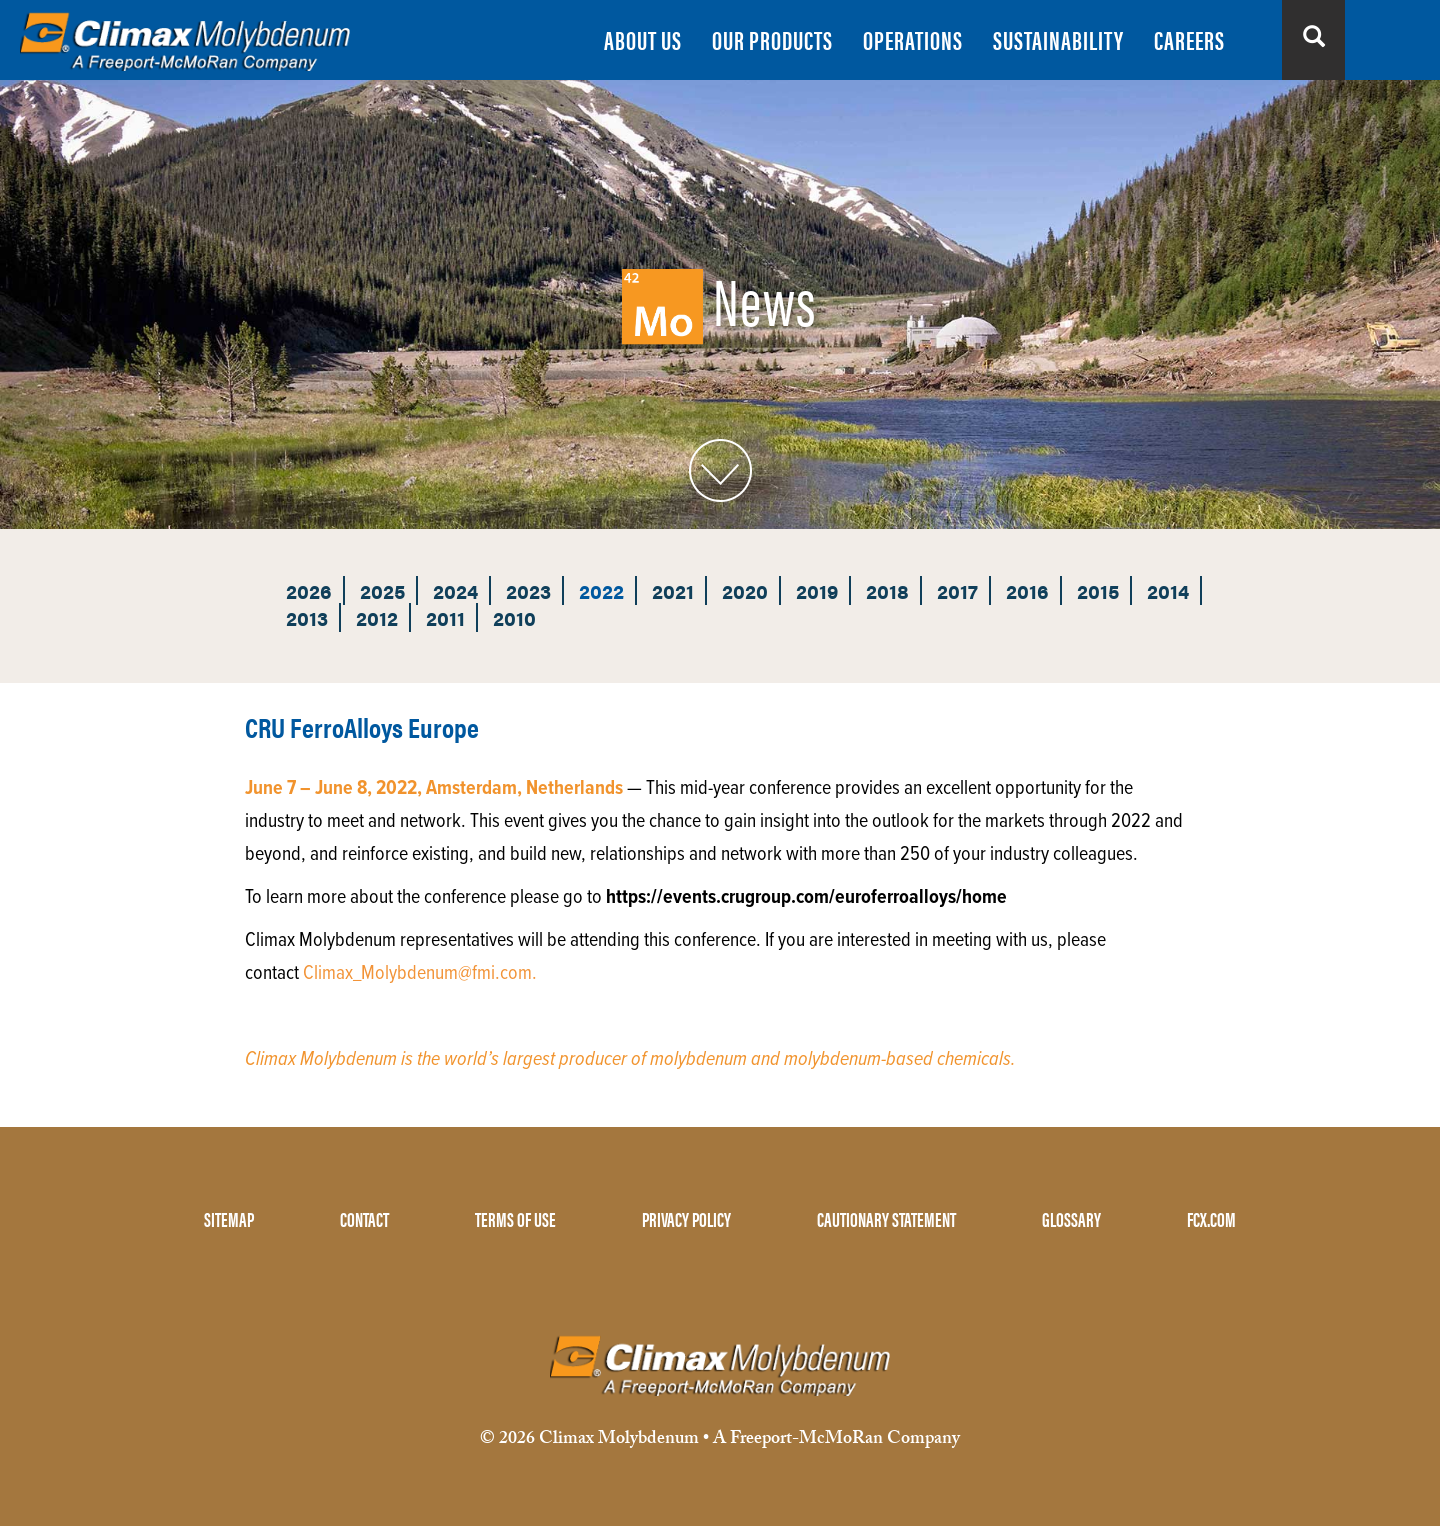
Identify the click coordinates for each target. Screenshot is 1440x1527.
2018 (887, 590)
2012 (377, 617)
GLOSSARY (1071, 1218)
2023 (528, 590)
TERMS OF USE (515, 1218)
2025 (382, 590)
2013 (307, 617)
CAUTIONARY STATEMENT (886, 1218)
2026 (309, 590)
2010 (514, 617)
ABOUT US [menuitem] (643, 39)
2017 (957, 590)
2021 (673, 590)
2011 (445, 617)
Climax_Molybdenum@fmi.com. (420, 974)
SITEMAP (229, 1218)
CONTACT (364, 1218)
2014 (1168, 590)
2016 (1027, 590)
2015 (1098, 590)
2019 (817, 590)
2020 (745, 590)
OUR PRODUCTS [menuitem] (772, 39)
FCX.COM (1211, 1218)
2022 (601, 590)
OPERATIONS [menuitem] (913, 39)
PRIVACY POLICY (686, 1218)
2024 (455, 590)
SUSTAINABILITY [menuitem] (1058, 39)
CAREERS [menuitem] (1189, 39)
